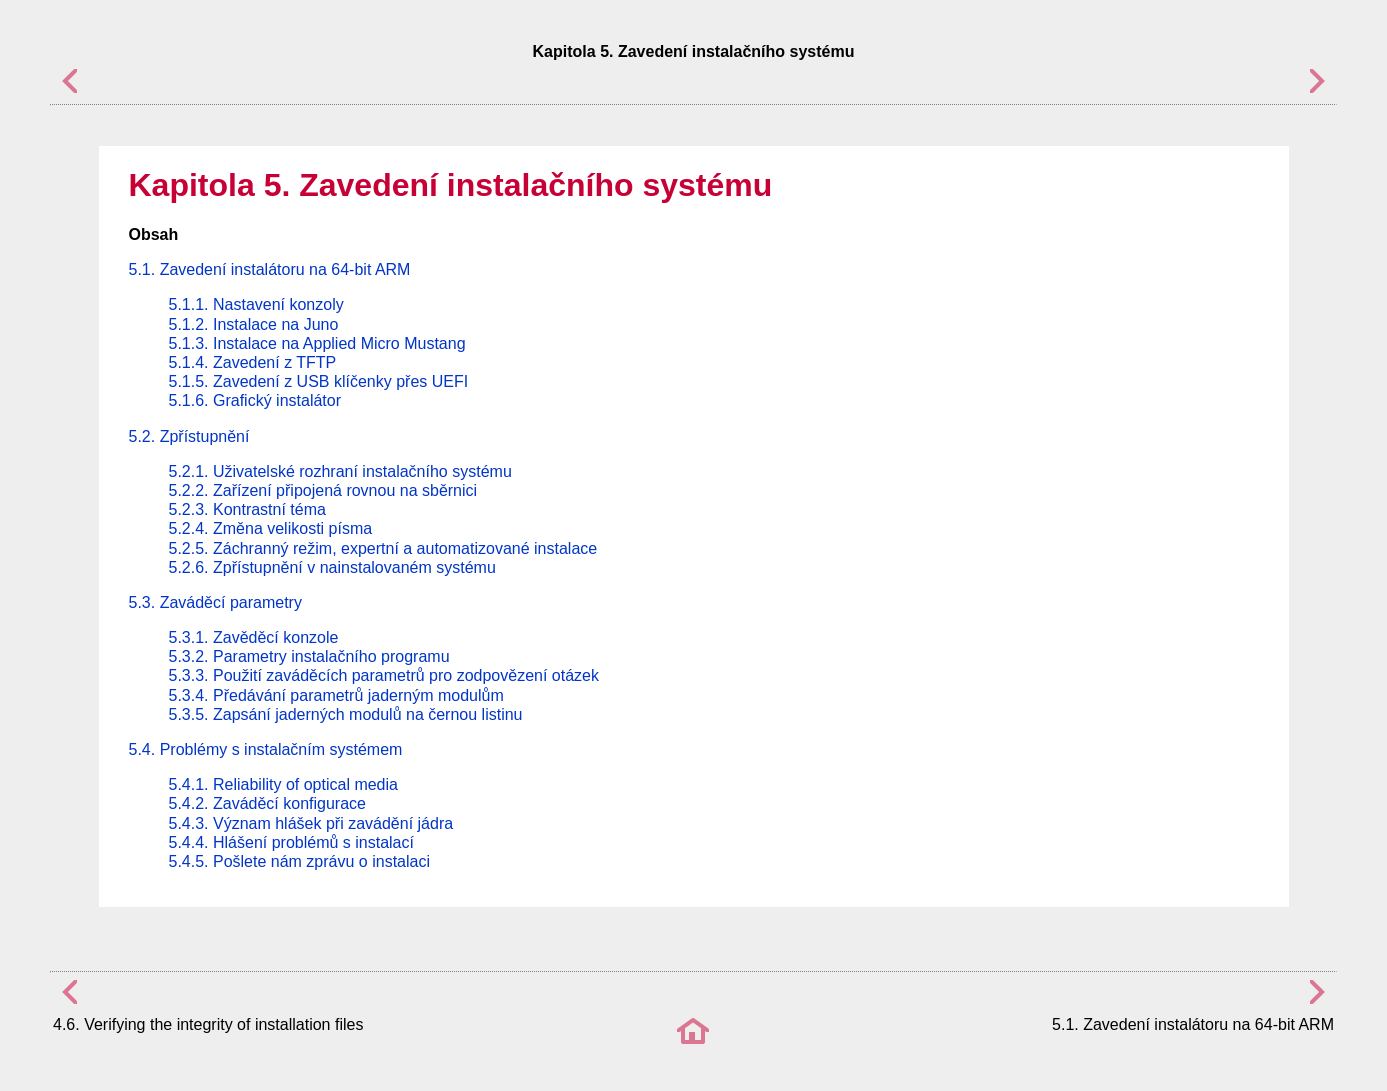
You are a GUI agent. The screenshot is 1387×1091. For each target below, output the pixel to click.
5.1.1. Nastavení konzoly (256, 304)
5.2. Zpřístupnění (189, 436)
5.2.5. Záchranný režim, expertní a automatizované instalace (383, 548)
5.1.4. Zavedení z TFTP (253, 362)
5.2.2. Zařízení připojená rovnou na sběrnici (323, 490)
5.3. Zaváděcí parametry (215, 602)
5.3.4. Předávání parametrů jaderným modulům (336, 695)
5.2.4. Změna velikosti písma (271, 528)
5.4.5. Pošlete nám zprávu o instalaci (299, 861)
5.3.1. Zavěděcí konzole (254, 637)
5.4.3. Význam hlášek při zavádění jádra (311, 823)
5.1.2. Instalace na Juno (254, 324)
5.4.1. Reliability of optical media (283, 784)
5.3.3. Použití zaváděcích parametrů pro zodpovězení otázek (384, 675)
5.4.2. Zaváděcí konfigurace (267, 803)
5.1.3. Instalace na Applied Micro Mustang (317, 343)
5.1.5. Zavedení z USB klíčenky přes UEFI (319, 381)
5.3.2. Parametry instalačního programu (309, 656)
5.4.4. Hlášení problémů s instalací (291, 842)
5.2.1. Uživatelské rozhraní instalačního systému (340, 471)
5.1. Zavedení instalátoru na (270, 269)
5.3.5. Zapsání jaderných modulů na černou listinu (346, 714)
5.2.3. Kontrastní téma (247, 509)
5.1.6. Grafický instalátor (255, 400)
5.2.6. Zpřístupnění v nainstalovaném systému (332, 567)
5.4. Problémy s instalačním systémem (266, 749)
